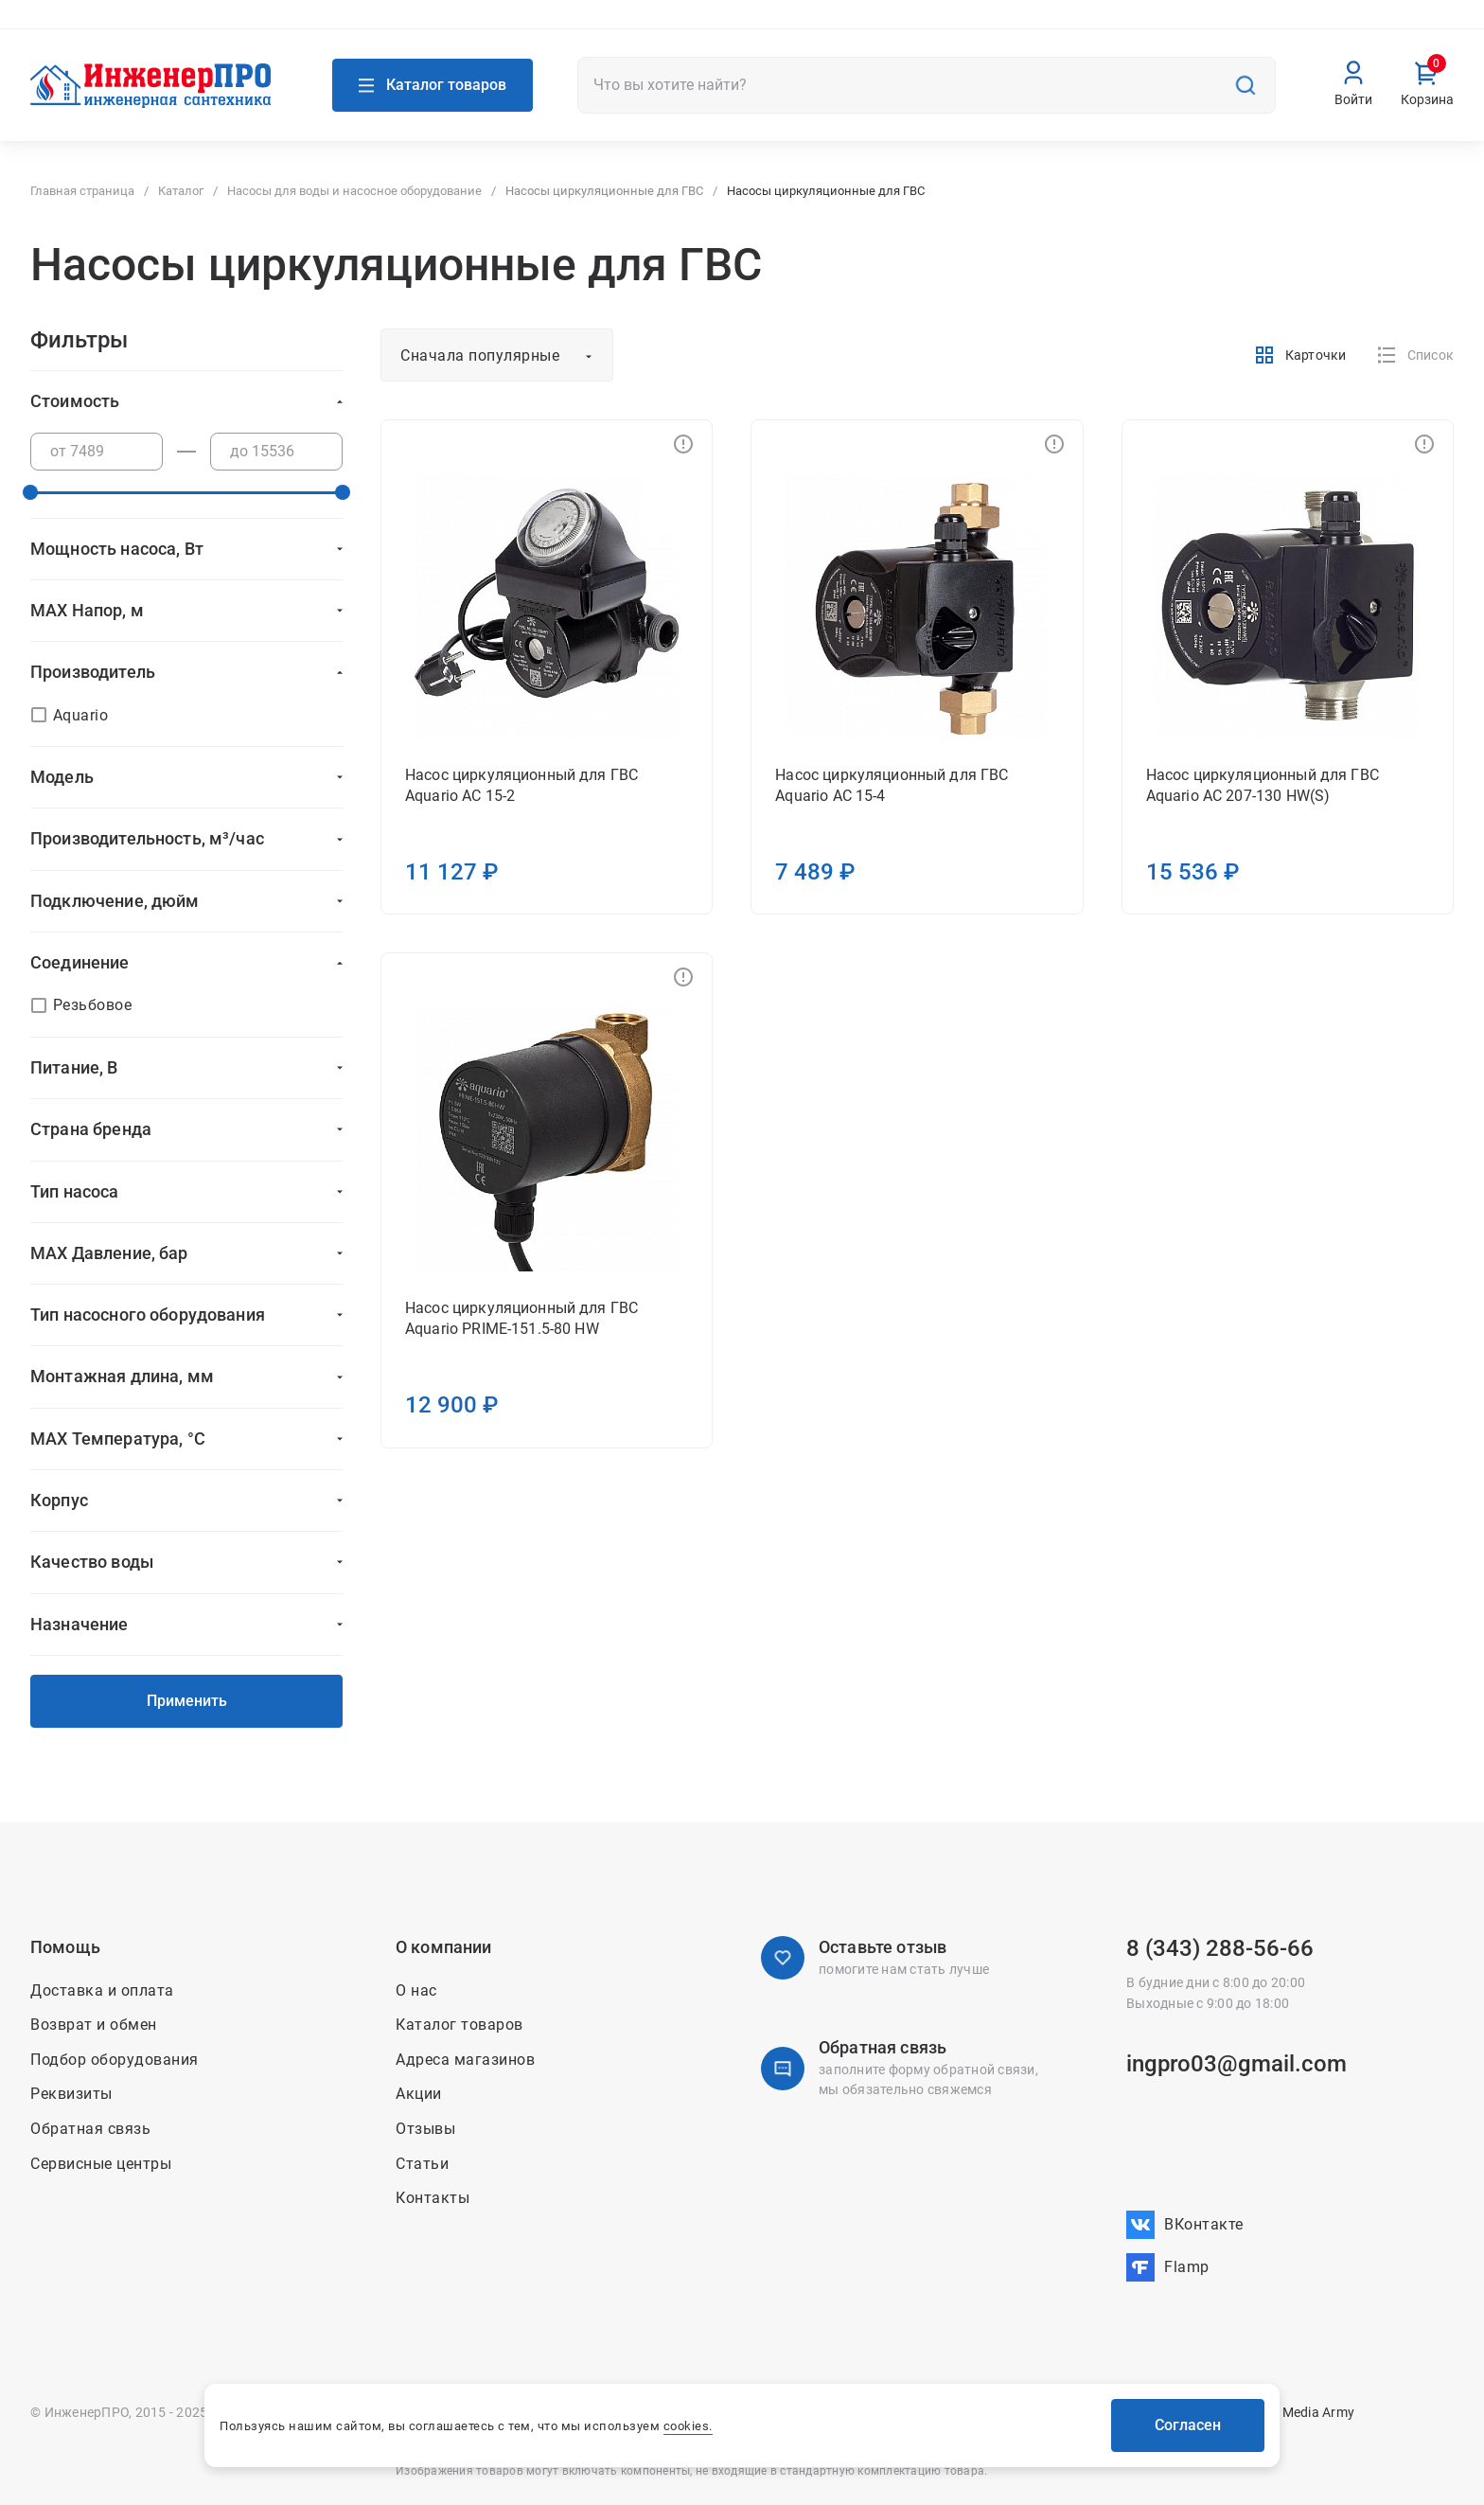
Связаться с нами (313, 26)
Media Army (1318, 2412)
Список (1415, 355)
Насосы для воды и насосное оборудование (354, 191)
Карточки (1300, 355)
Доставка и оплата (1184, 26)
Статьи (422, 2164)
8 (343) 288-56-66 (1220, 1948)
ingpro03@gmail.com (1236, 2064)
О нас (944, 26)
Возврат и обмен (1318, 26)
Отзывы (425, 2129)
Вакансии (1422, 26)
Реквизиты (71, 2094)
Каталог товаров (459, 2025)
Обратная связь (90, 2129)
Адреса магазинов (108, 26)
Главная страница (82, 191)
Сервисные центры (100, 2164)
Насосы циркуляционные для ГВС (604, 191)
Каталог (180, 191)
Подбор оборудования (114, 2060)
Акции (1000, 26)
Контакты (1071, 26)
